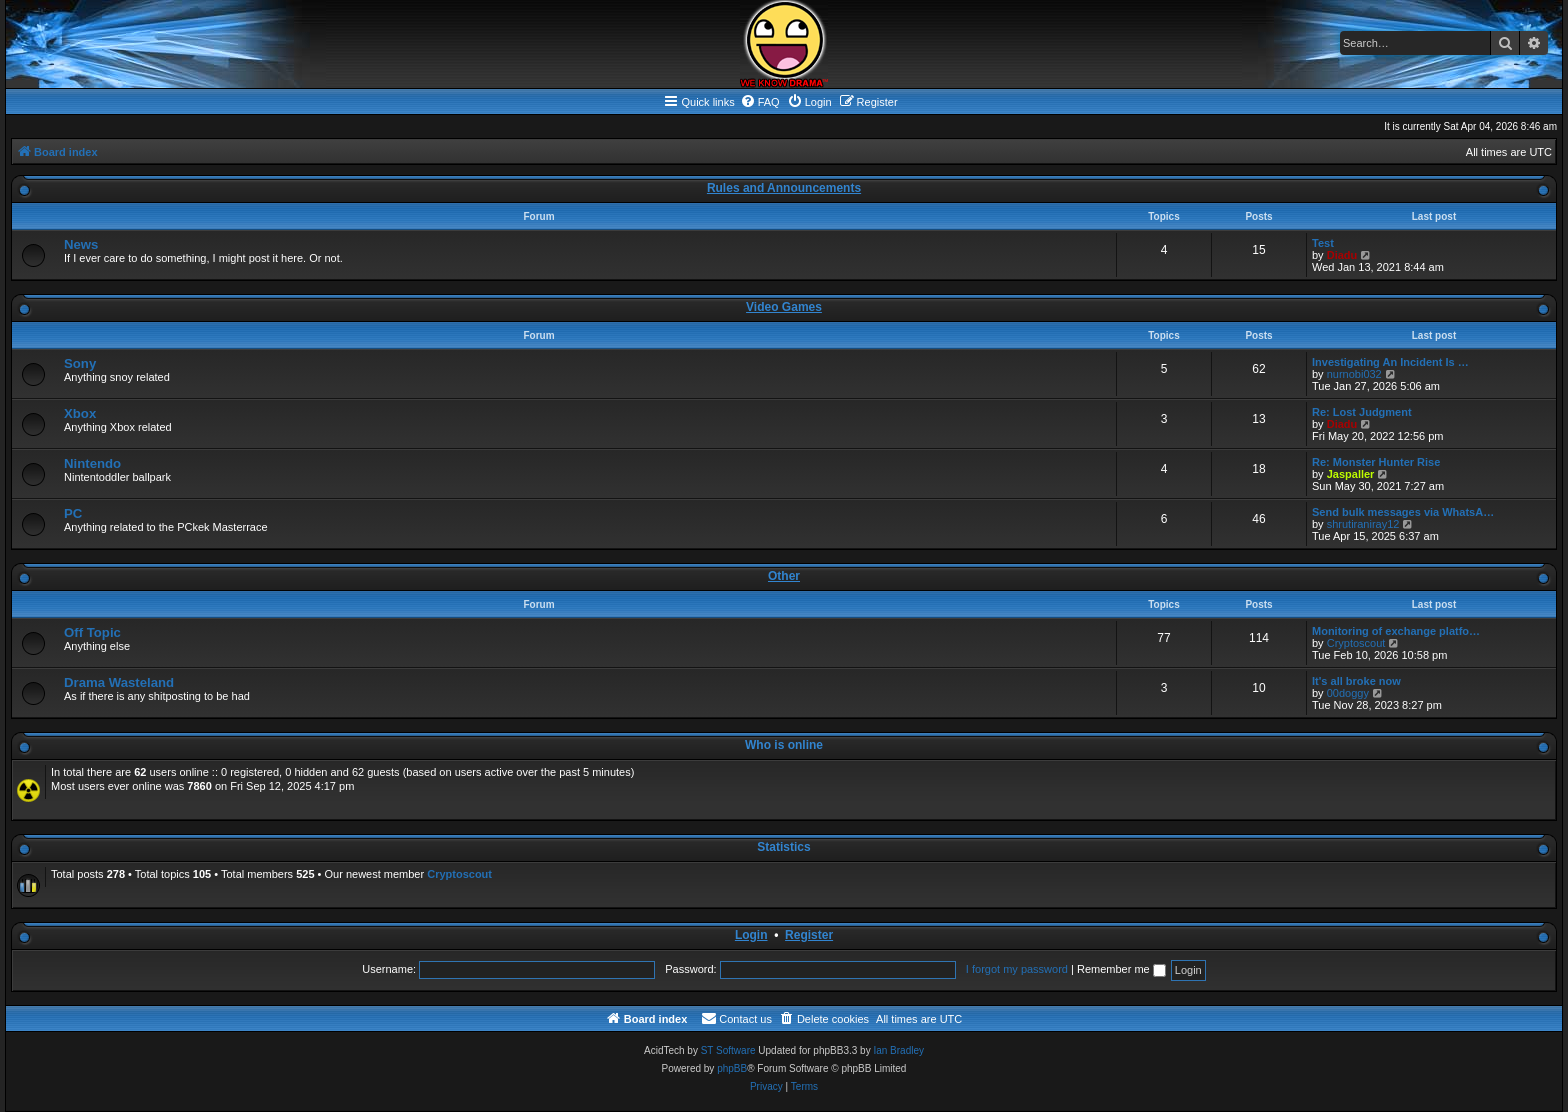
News (81, 244)
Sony (80, 363)
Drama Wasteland (119, 682)
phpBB (732, 1068)
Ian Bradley (898, 1050)
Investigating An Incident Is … (1390, 362)
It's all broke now (1356, 681)
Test (1323, 243)
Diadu (1342, 255)
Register (809, 935)
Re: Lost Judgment (1362, 412)
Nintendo (92, 463)
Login (751, 935)
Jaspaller (1351, 474)
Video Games (784, 307)
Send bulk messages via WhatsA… (1403, 512)
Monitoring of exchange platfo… (1396, 631)
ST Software (728, 1050)
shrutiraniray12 (1363, 524)
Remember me (1121, 969)
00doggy (1348, 693)
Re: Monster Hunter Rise (1376, 462)
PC (73, 513)
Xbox (80, 413)
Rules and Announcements (784, 188)
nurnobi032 (1354, 374)
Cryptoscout (1356, 643)
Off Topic (92, 632)
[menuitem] (760, 102)
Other (784, 576)
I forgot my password (1017, 969)
